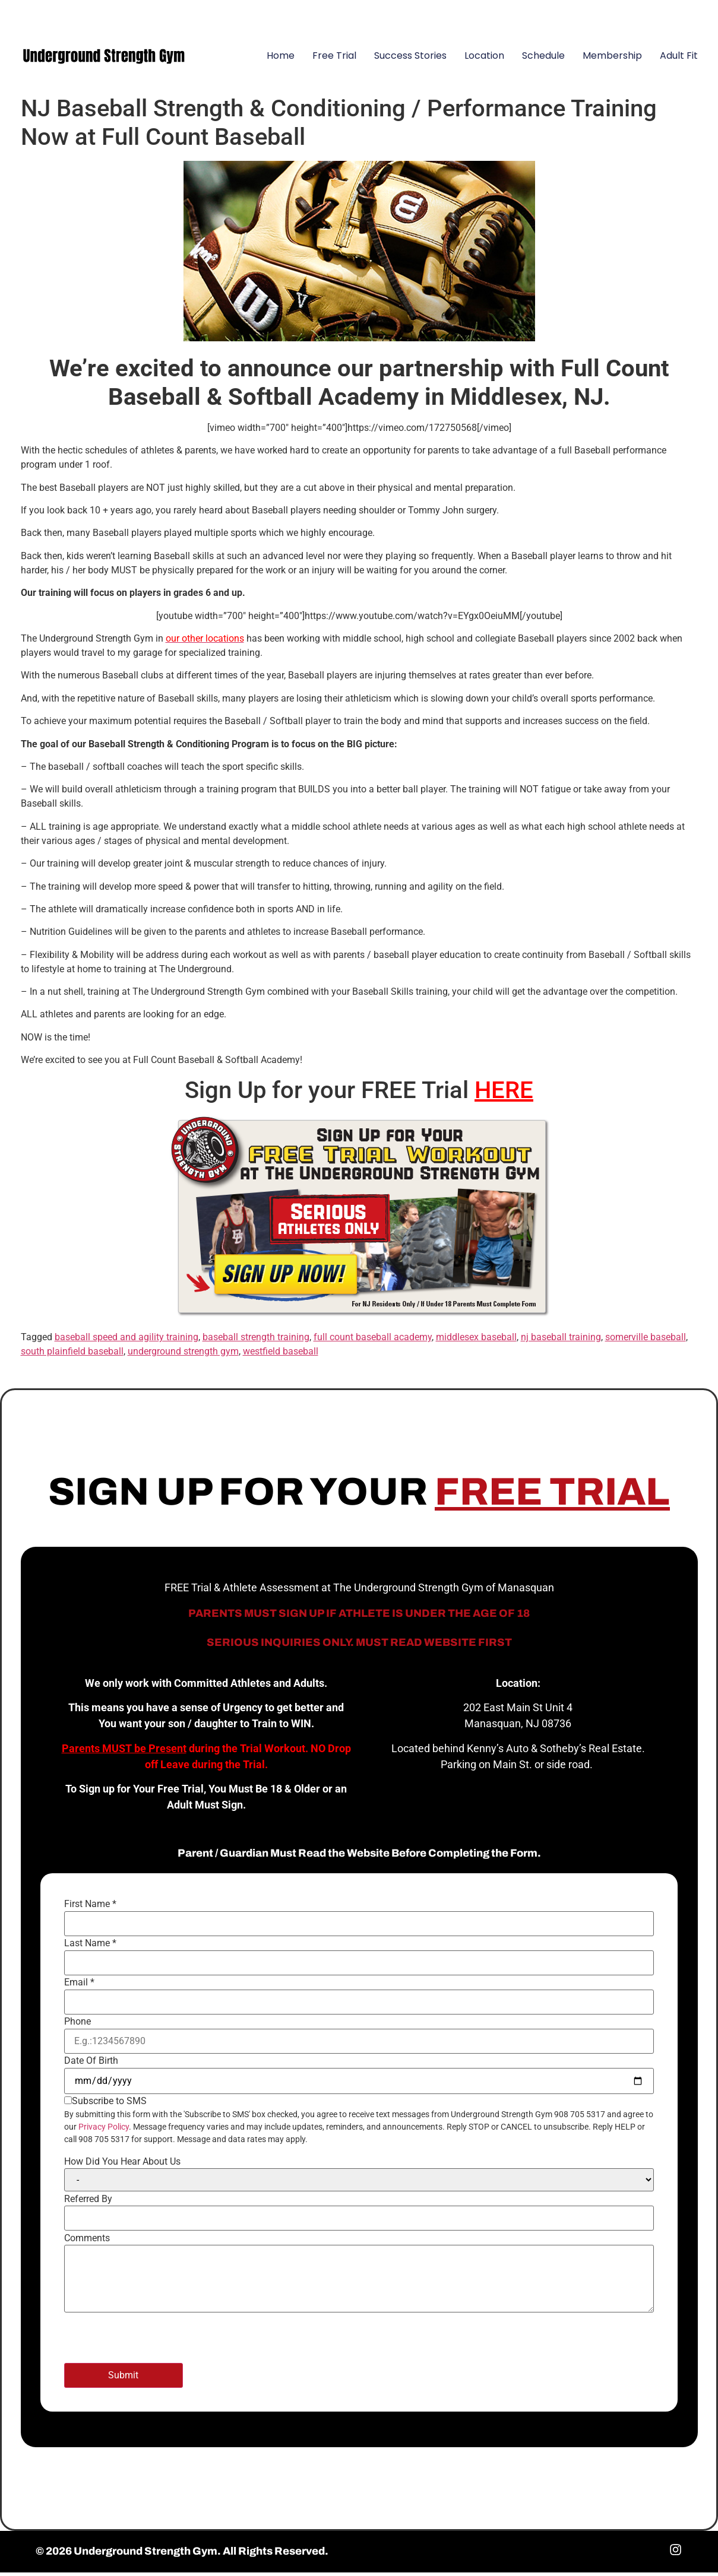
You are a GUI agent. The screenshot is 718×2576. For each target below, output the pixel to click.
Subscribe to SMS (109, 2104)
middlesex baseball (476, 1340)
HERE (504, 1093)
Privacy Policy (103, 2129)
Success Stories (410, 59)
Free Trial (334, 59)
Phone (77, 2025)
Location (484, 59)
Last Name (90, 1947)
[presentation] (154, 2343)
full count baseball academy (373, 1340)
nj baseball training (561, 1340)
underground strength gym (183, 1354)
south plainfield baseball (72, 1354)
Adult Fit (679, 59)
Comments (87, 2241)
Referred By (88, 2202)
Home (281, 59)
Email (79, 1986)
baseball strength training (256, 1340)
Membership (612, 59)
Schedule (543, 59)
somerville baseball (645, 1340)
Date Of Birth (91, 2064)
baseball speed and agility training (126, 1340)
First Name (90, 1907)
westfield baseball (280, 1354)
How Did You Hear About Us (122, 2164)
